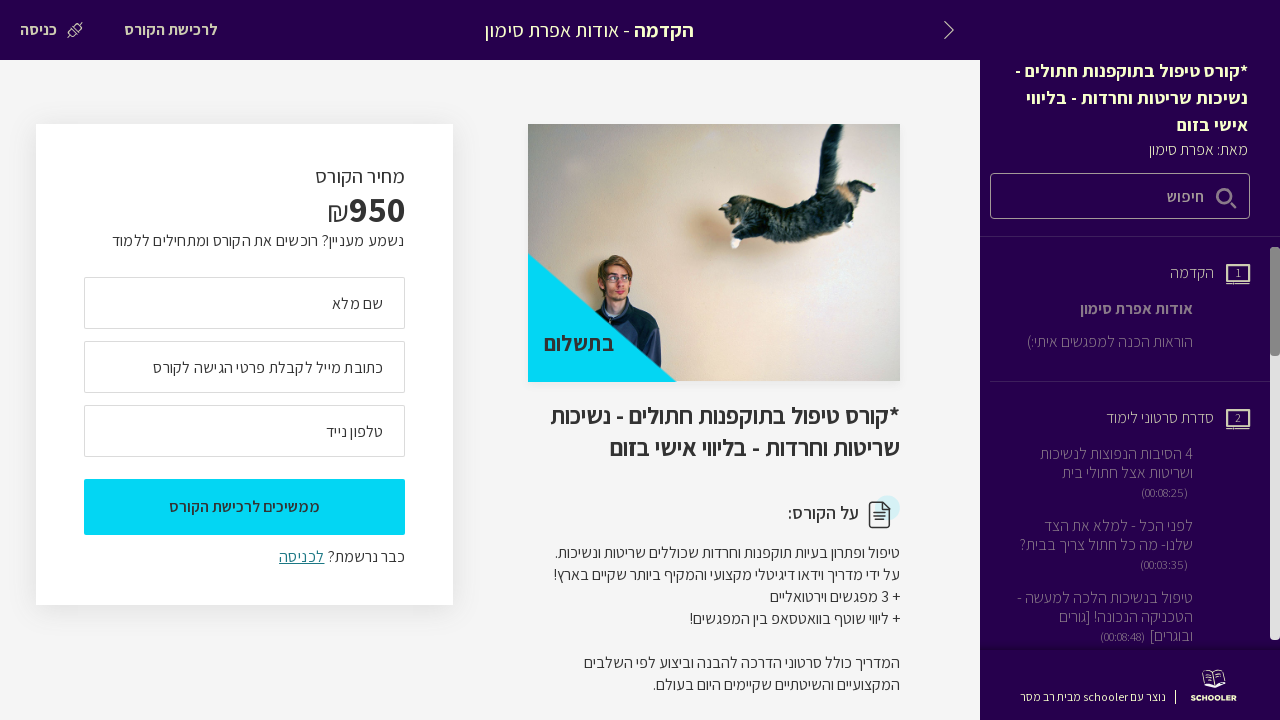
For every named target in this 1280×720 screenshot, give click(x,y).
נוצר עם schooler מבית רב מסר (1093, 697)
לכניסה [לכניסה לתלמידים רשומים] (301, 556)
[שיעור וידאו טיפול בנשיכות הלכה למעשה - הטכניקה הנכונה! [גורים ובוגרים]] (1133, 617)
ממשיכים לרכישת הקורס (244, 506)
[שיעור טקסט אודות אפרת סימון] (1165, 308)
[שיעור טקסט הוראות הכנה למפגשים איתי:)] (1138, 341)
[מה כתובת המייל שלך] (244, 367)
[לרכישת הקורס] (171, 30)
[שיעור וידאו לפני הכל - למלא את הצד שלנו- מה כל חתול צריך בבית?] (1133, 545)
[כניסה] (51, 30)
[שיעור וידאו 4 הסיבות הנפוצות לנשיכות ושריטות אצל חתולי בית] (1133, 473)
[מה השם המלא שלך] (244, 303)
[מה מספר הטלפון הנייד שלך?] (244, 431)
